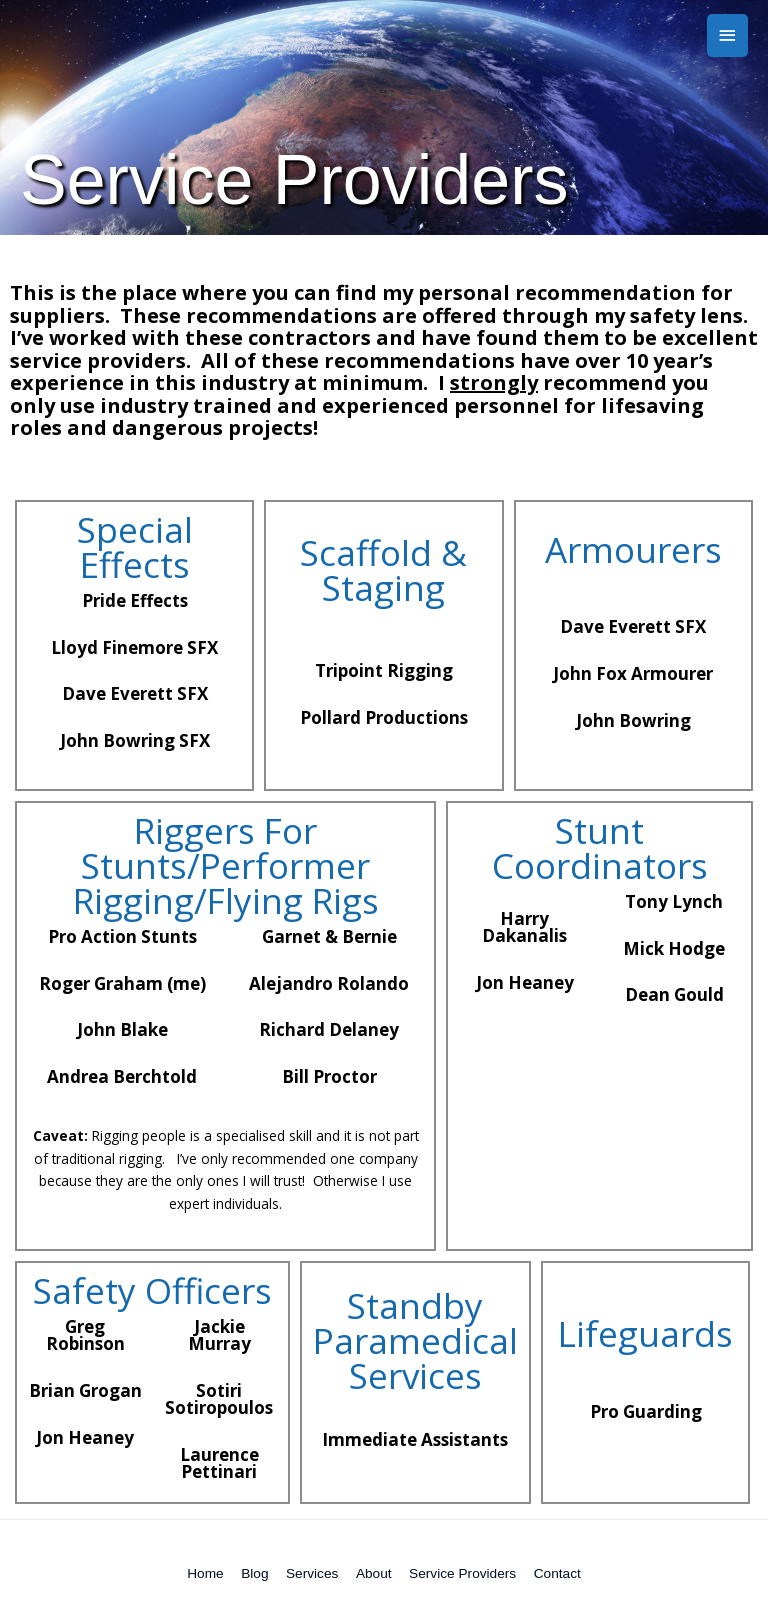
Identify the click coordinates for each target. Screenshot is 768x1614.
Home (205, 1573)
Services (312, 1573)
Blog (254, 1573)
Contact (557, 1573)
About (374, 1573)
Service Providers (462, 1573)
